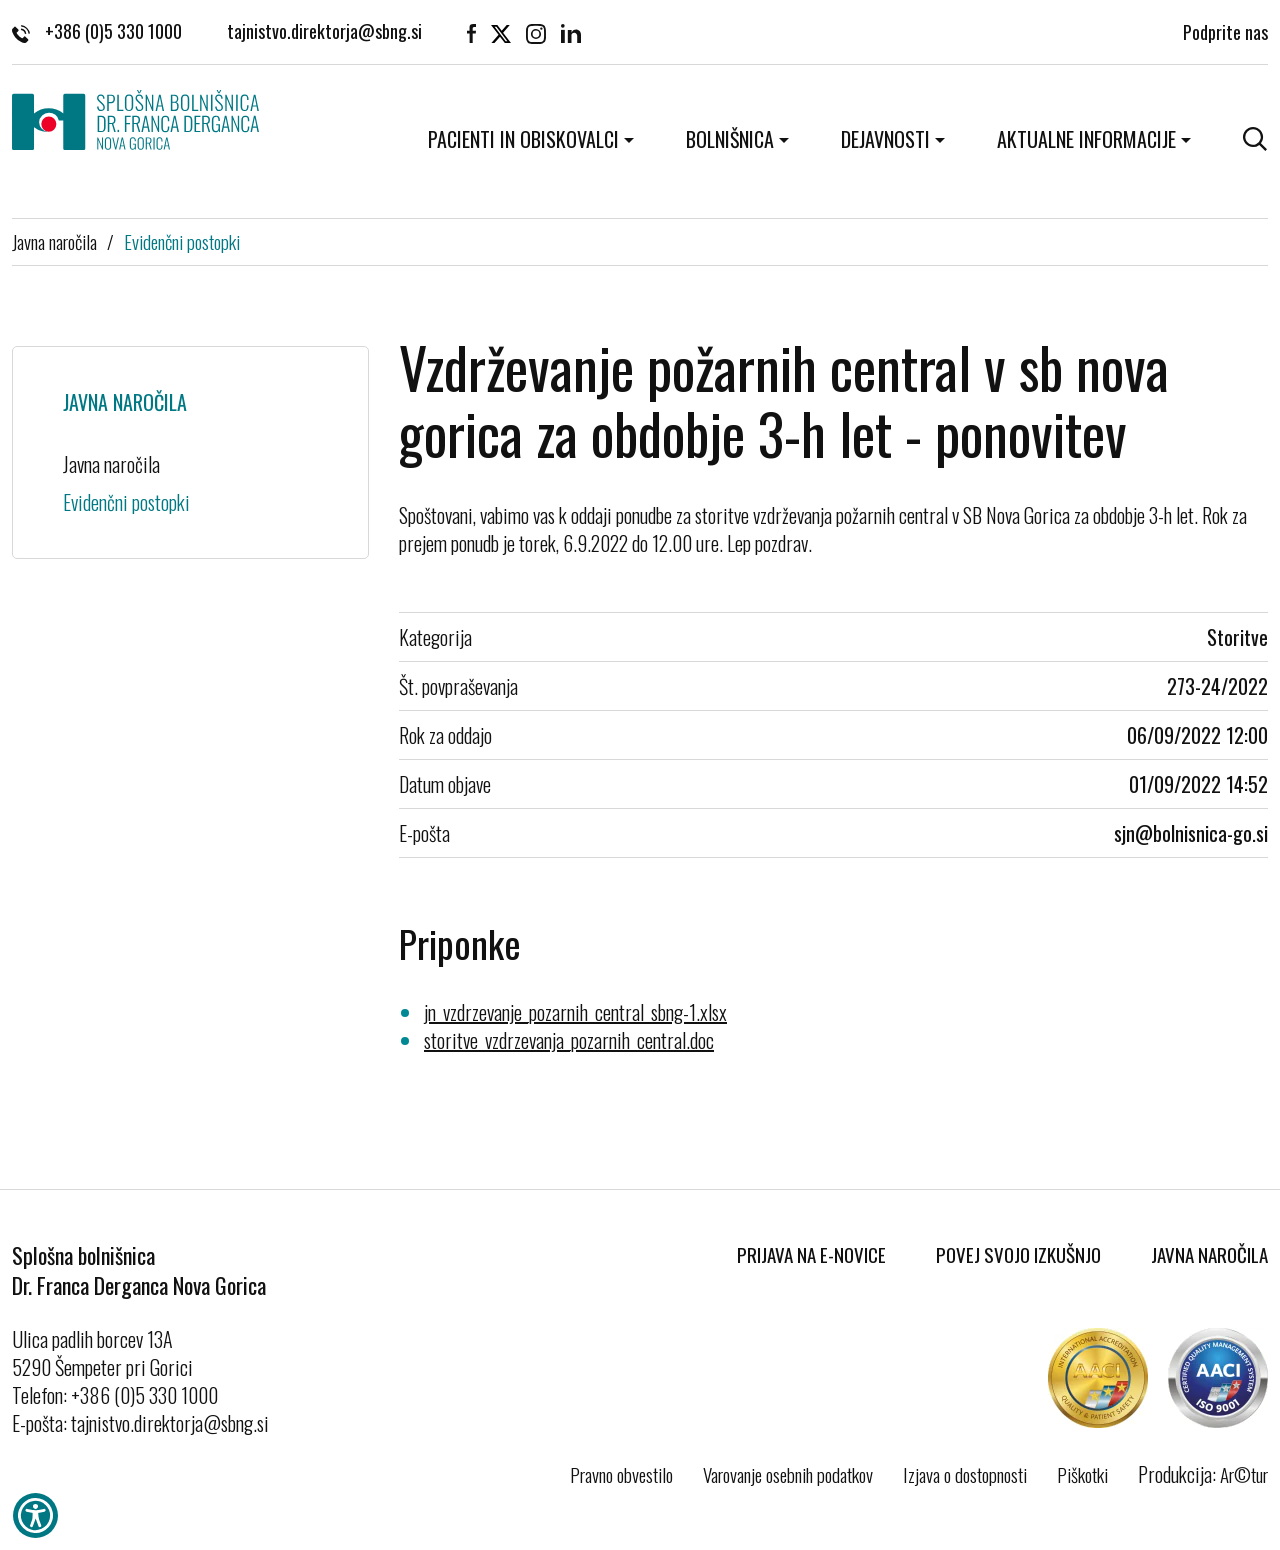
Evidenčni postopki (182, 241)
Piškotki (1082, 1474)
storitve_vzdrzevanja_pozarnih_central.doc (569, 1040)
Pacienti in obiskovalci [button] (523, 139)
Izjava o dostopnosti (965, 1474)
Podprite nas (1225, 30)
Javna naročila (54, 241)
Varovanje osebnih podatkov (788, 1474)
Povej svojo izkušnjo (1018, 1254)
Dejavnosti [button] (885, 139)
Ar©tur (1244, 1474)
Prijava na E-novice (811, 1254)
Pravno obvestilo (621, 1474)
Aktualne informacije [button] (1086, 139)
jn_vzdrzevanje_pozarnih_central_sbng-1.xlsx (575, 1012)
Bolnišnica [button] (730, 139)
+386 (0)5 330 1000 (97, 30)
